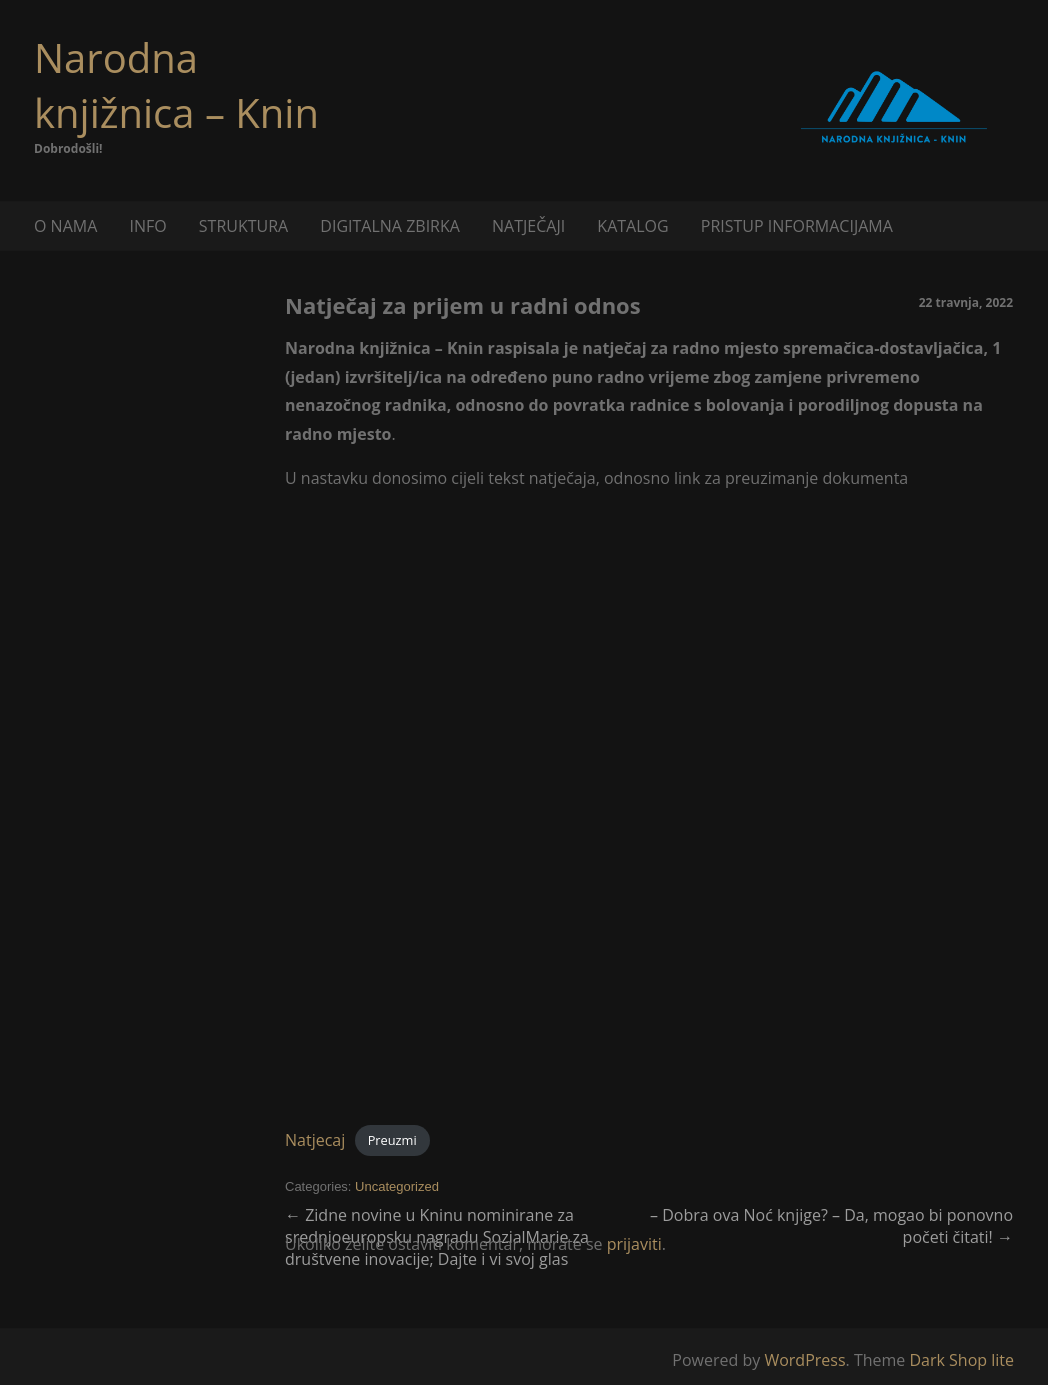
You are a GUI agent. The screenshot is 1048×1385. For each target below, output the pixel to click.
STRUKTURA (243, 226)
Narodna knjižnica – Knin (176, 85)
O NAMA (65, 226)
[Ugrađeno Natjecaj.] (649, 808)
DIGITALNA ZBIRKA (390, 226)
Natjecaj (315, 1140)
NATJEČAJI (528, 226)
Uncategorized (397, 1186)
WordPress (804, 1360)
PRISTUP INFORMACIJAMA (797, 226)
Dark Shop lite (961, 1360)
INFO (147, 226)
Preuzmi (392, 1141)
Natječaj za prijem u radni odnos (463, 305)
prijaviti (634, 1244)
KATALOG (632, 226)
